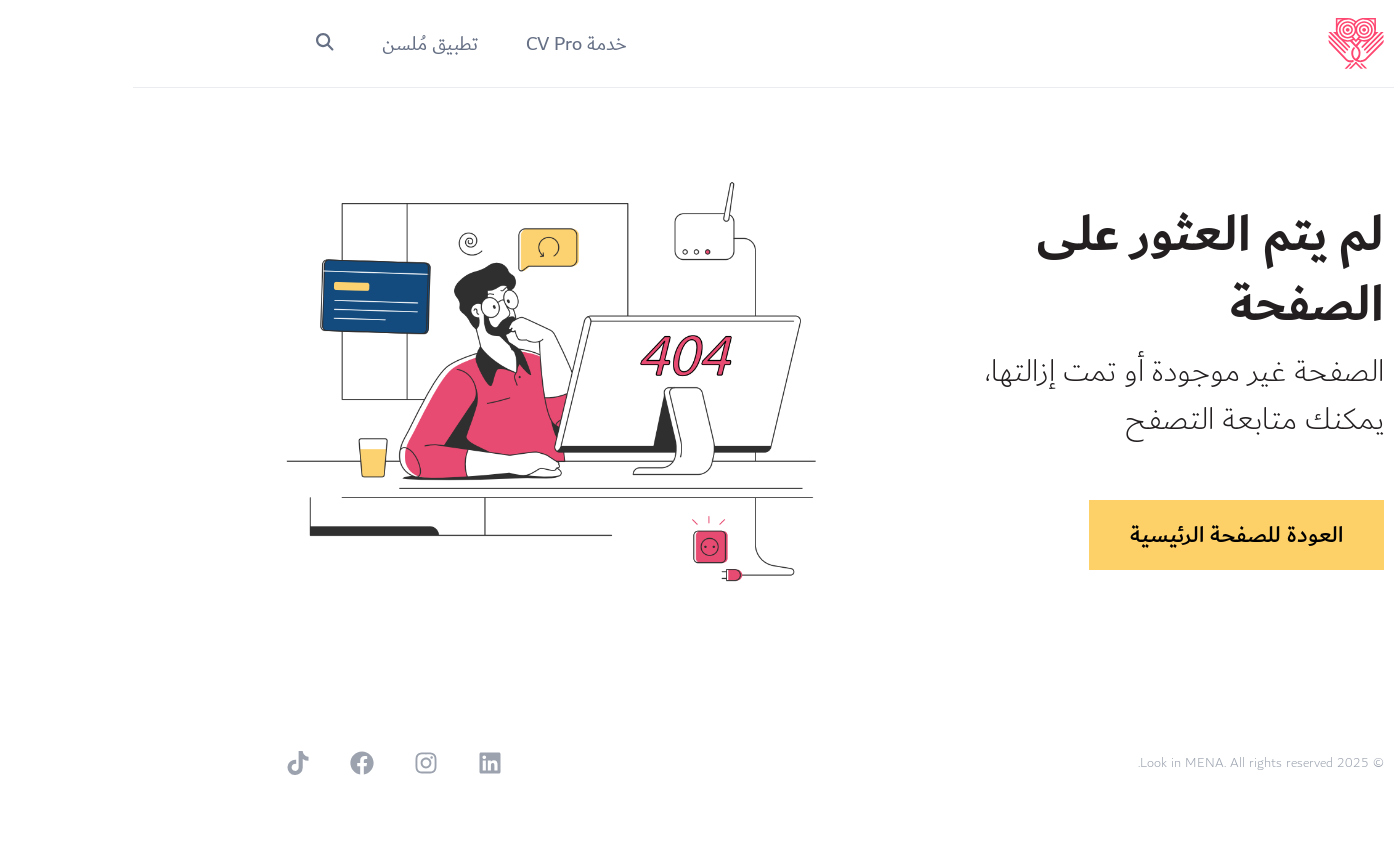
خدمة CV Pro (443, 44)
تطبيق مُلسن (297, 44)
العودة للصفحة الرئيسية (1103, 535)
